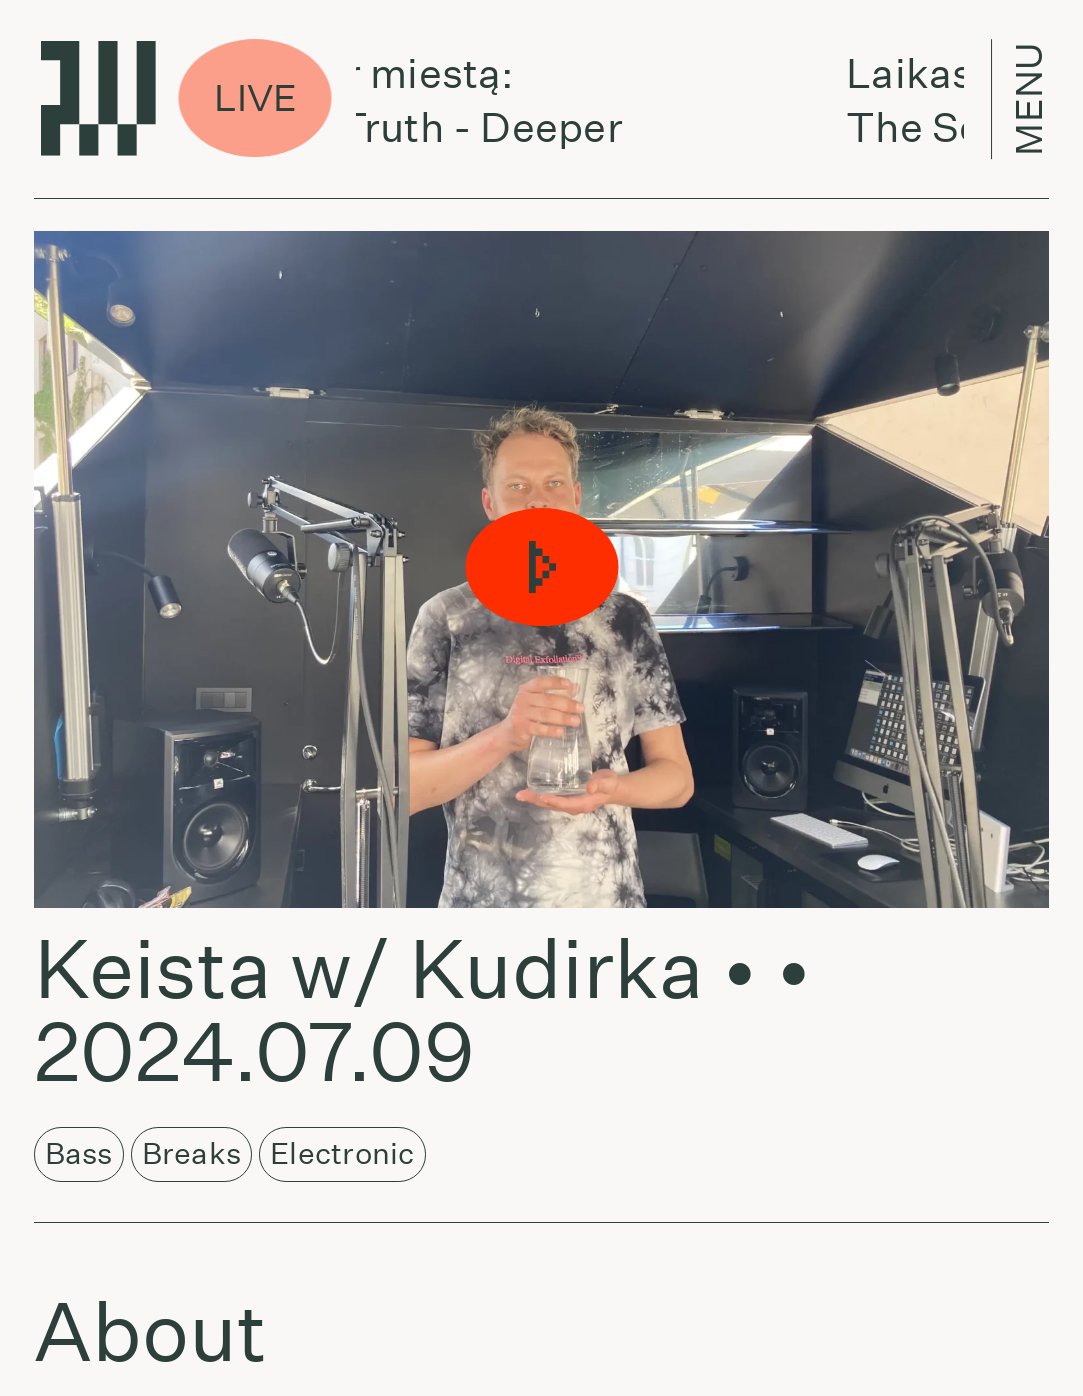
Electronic (342, 1153)
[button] (541, 569)
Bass (79, 1153)
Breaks (191, 1153)
